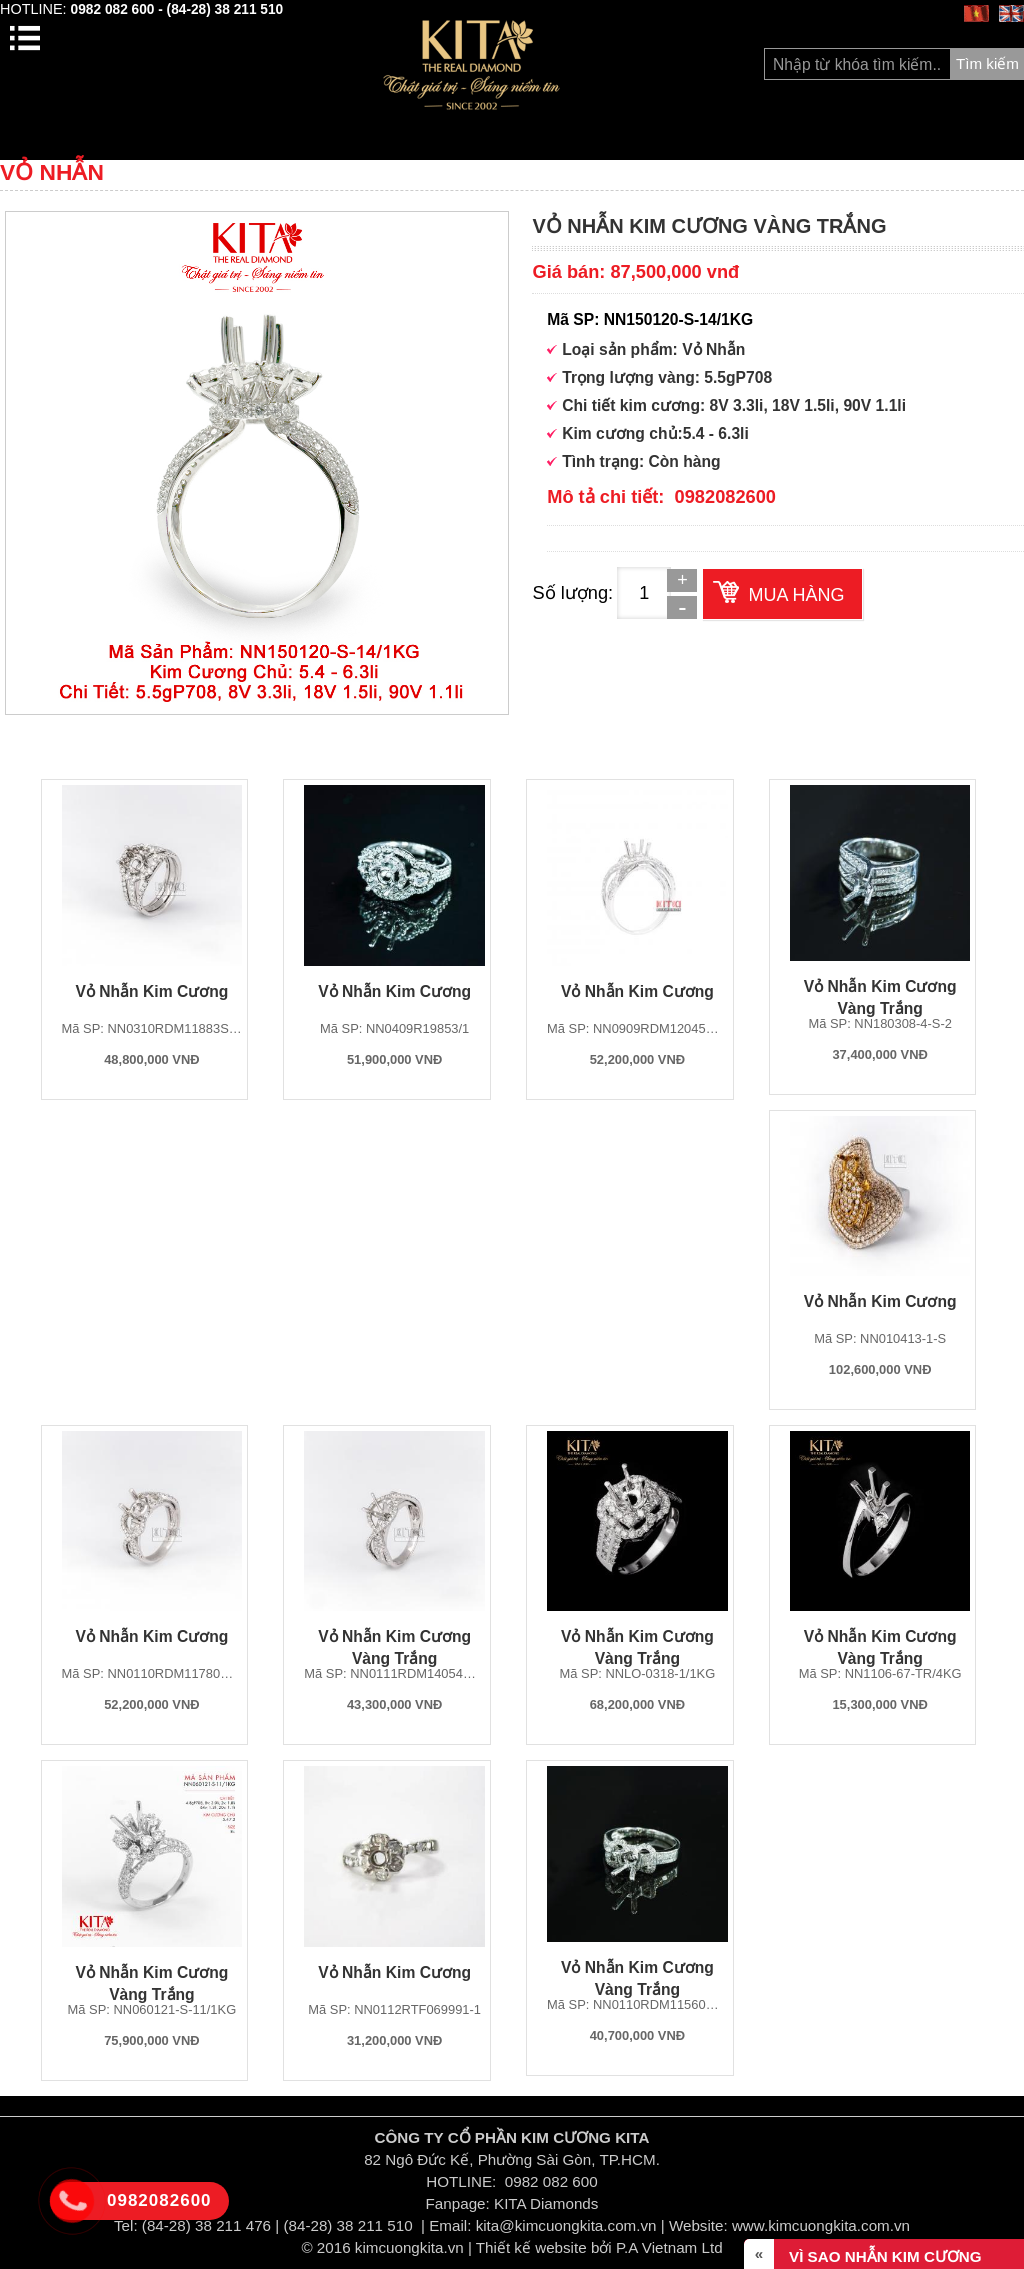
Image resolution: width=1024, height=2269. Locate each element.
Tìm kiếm (987, 63)
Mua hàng (796, 595)
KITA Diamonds (546, 2203)
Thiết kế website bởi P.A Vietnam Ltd (599, 2247)
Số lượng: (572, 592)
